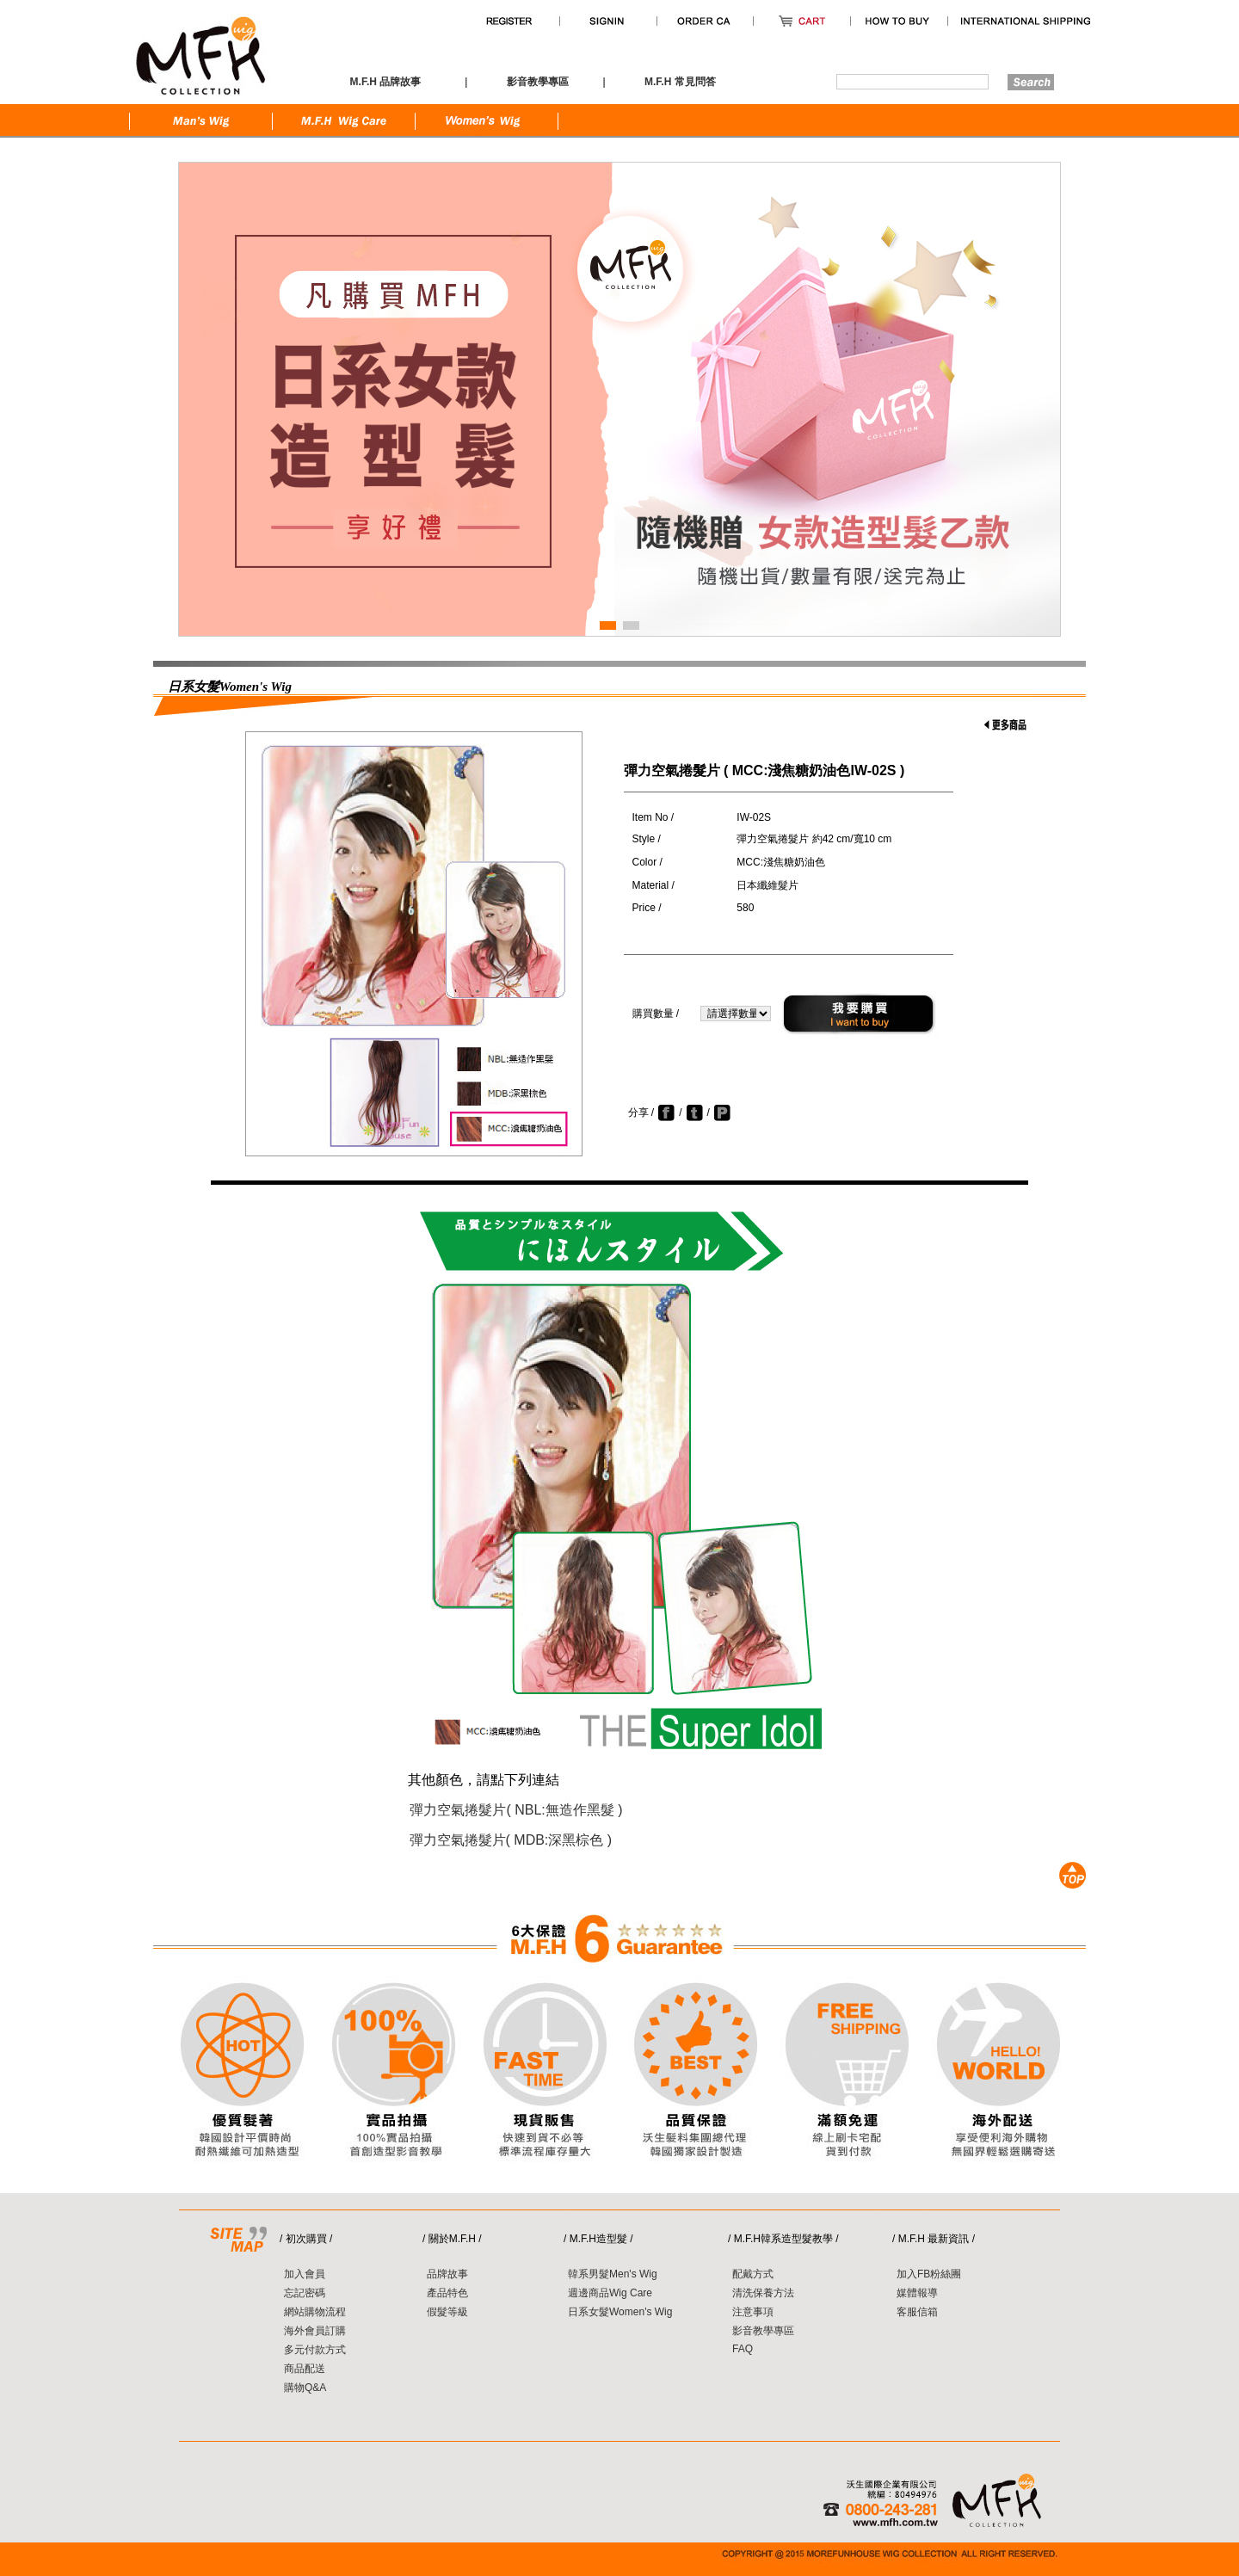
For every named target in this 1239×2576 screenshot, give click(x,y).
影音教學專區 (763, 2331)
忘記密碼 (304, 2293)
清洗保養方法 (763, 2293)
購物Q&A (305, 2388)
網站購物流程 (315, 2312)
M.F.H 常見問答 (680, 82)
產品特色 (447, 2293)
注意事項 (753, 2312)
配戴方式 (753, 2274)
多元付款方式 (315, 2350)
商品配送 (304, 2369)
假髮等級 (447, 2312)
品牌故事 (447, 2274)
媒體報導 (917, 2293)
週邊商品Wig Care (610, 2293)
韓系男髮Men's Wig (612, 2274)
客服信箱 (917, 2312)
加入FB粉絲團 (929, 2274)
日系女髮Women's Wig (620, 2312)
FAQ (742, 2349)
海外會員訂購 (315, 2331)
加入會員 (304, 2274)
